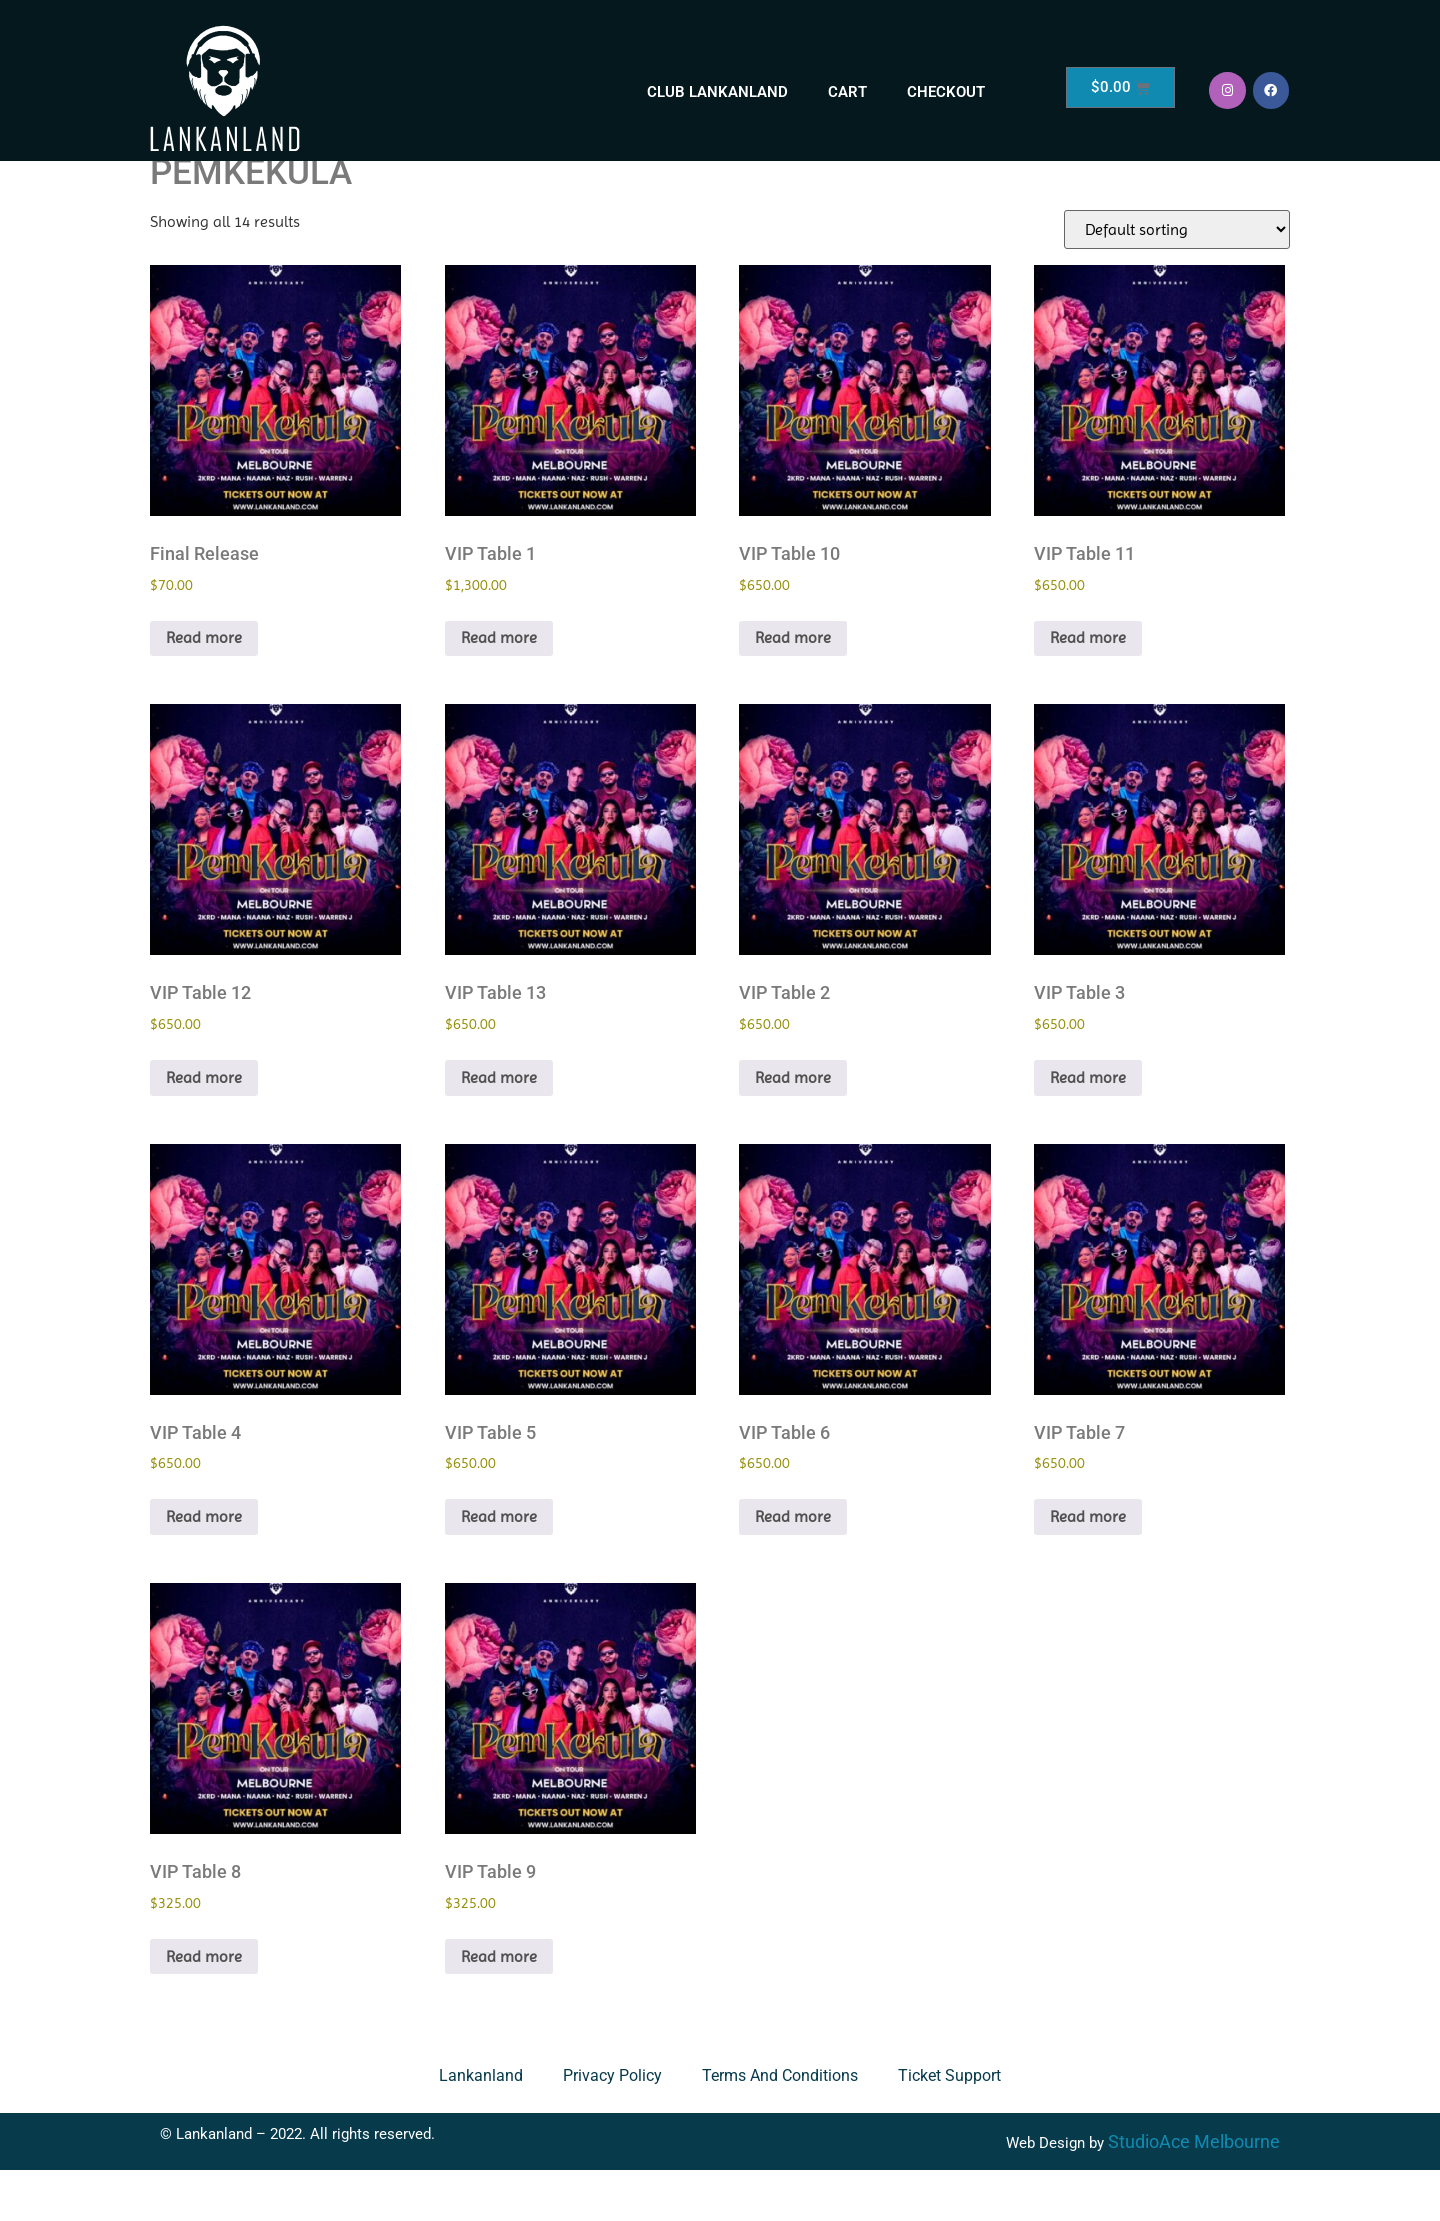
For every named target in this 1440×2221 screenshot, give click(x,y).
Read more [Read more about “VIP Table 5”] (499, 1567)
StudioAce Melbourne (1194, 2192)
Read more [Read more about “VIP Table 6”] (793, 1567)
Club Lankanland (717, 92)
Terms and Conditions (780, 2126)
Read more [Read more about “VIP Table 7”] (1088, 1567)
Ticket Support (949, 2126)
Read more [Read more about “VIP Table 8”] (204, 2007)
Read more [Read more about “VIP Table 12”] (204, 1128)
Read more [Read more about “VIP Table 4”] (204, 1567)
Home (173, 174)
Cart (847, 92)
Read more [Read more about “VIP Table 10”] (793, 688)
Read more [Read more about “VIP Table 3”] (1088, 1128)
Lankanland (481, 2126)
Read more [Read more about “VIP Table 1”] (499, 688)
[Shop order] (1177, 280)
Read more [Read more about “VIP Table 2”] (793, 1128)
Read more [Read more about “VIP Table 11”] (1088, 688)
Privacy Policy (612, 2126)
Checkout (946, 92)
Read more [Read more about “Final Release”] (204, 688)
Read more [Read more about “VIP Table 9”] (499, 2007)
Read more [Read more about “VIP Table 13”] (499, 1128)
